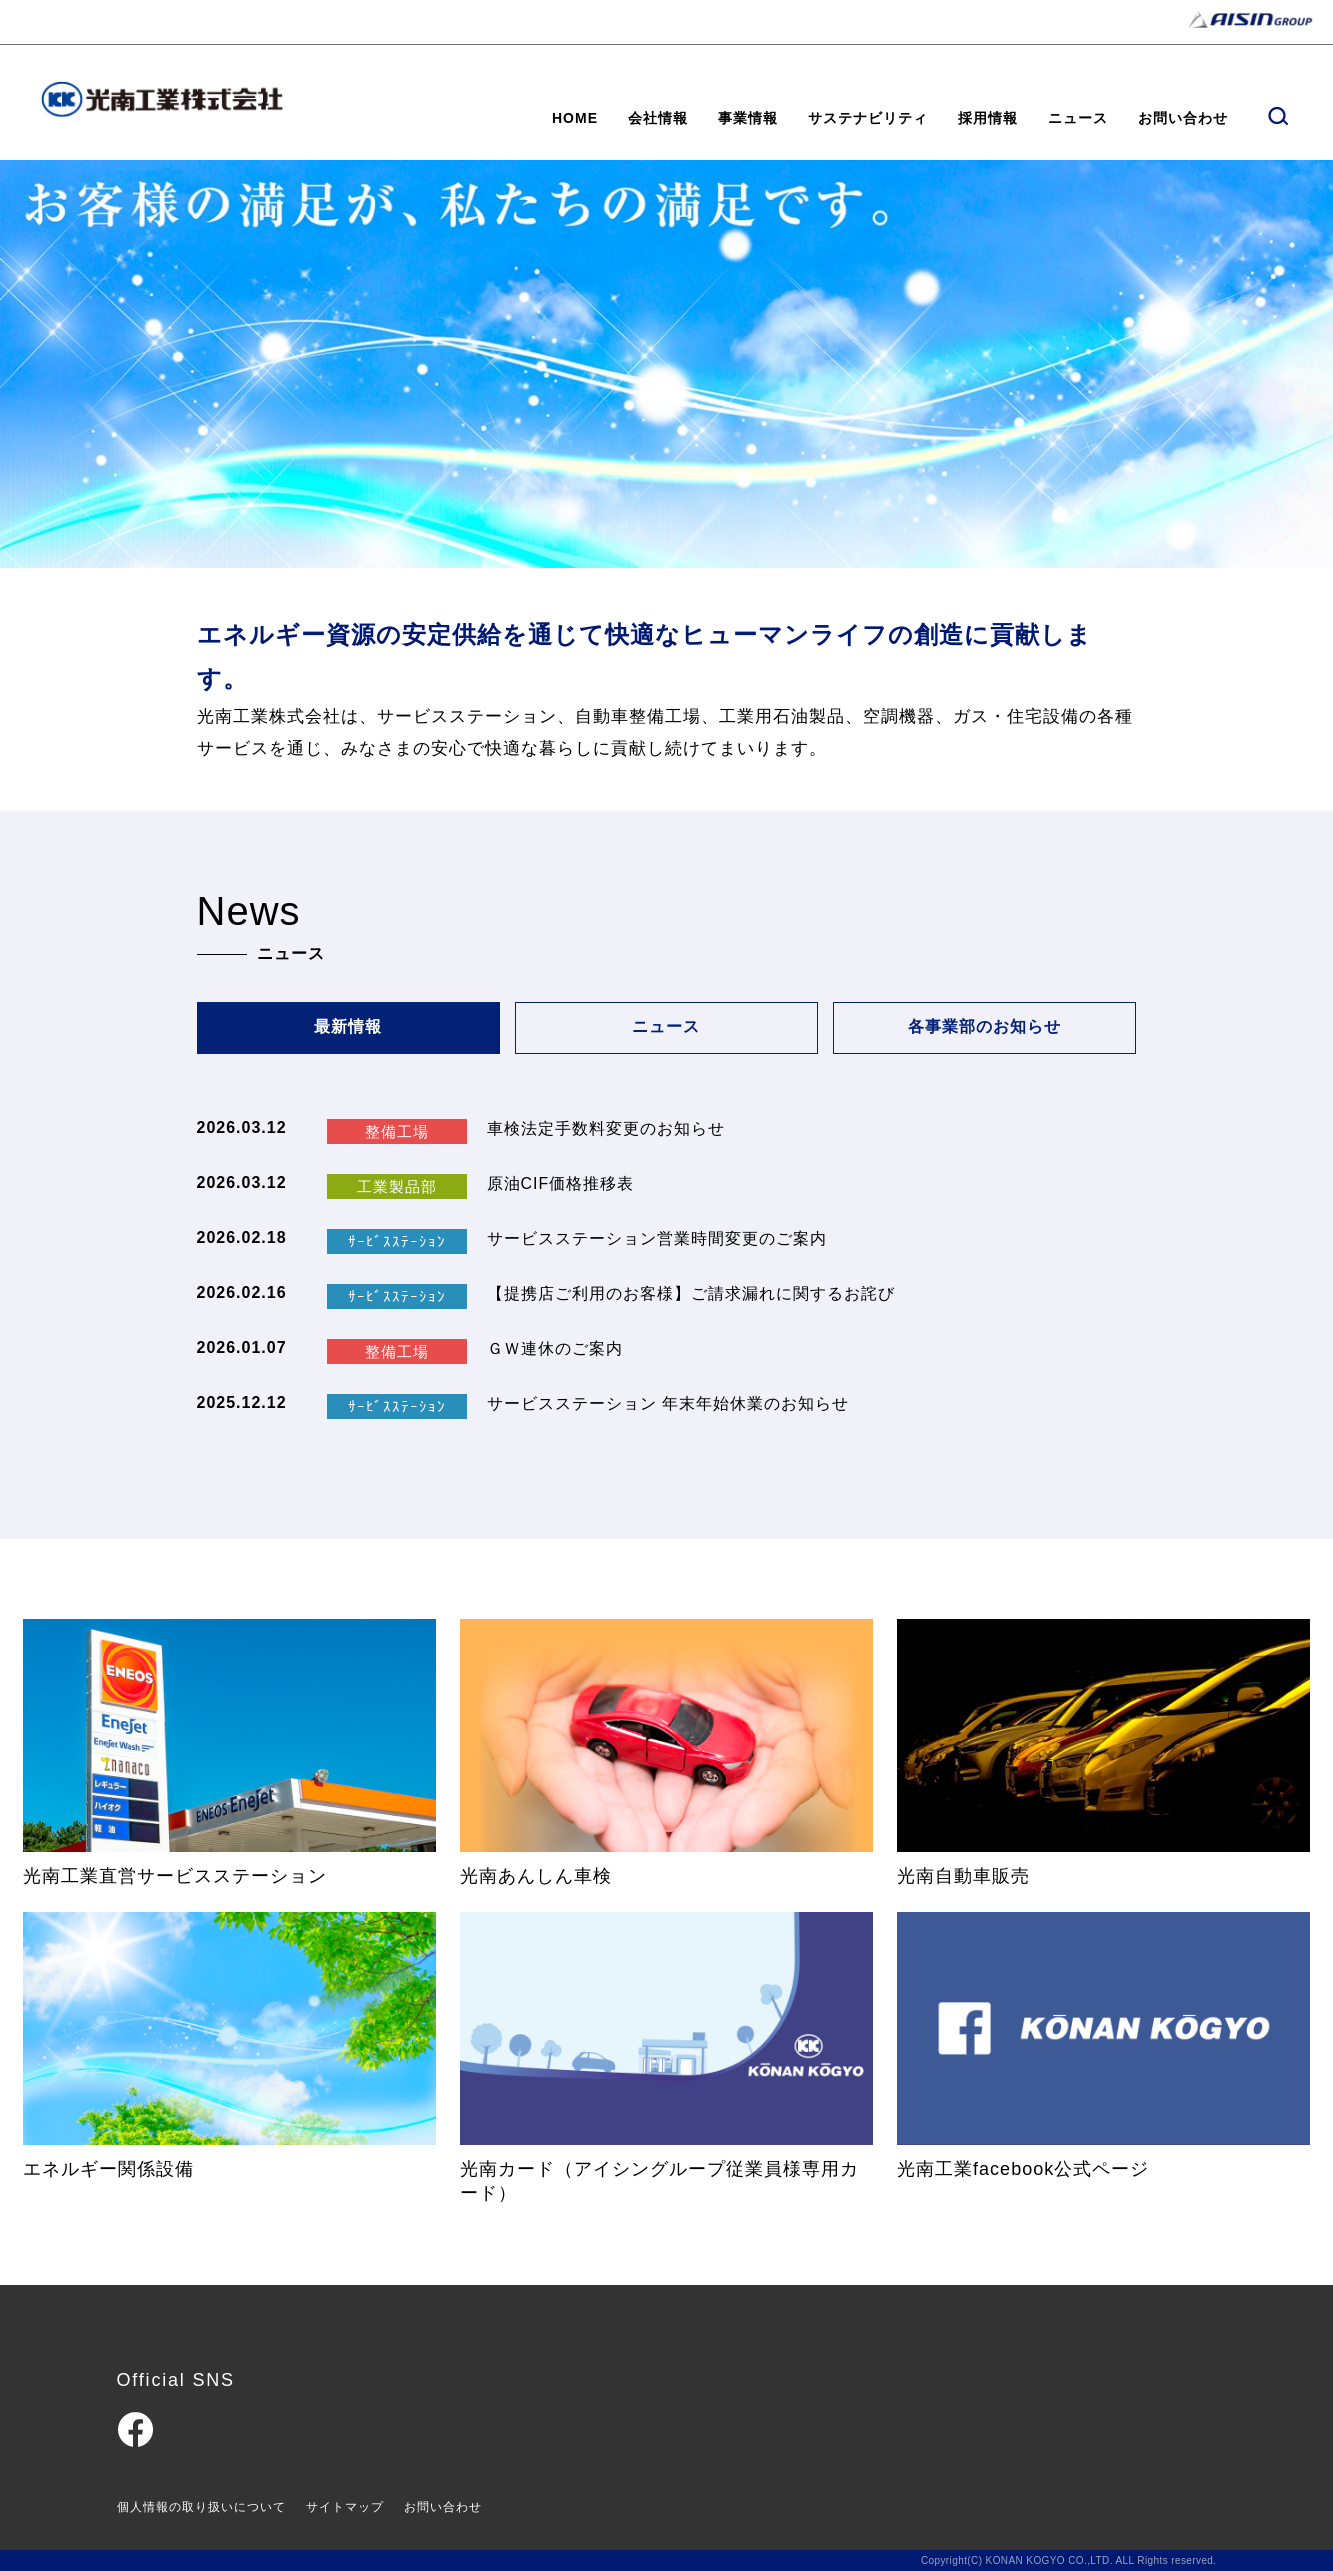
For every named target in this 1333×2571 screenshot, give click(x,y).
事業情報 (748, 118)
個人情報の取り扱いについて (201, 2507)
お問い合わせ (1183, 118)
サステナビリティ (868, 118)
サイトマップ (345, 2507)
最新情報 (348, 1027)
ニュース (1078, 118)
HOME (575, 118)
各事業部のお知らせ (984, 1027)
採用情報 (988, 118)
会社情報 (658, 118)
